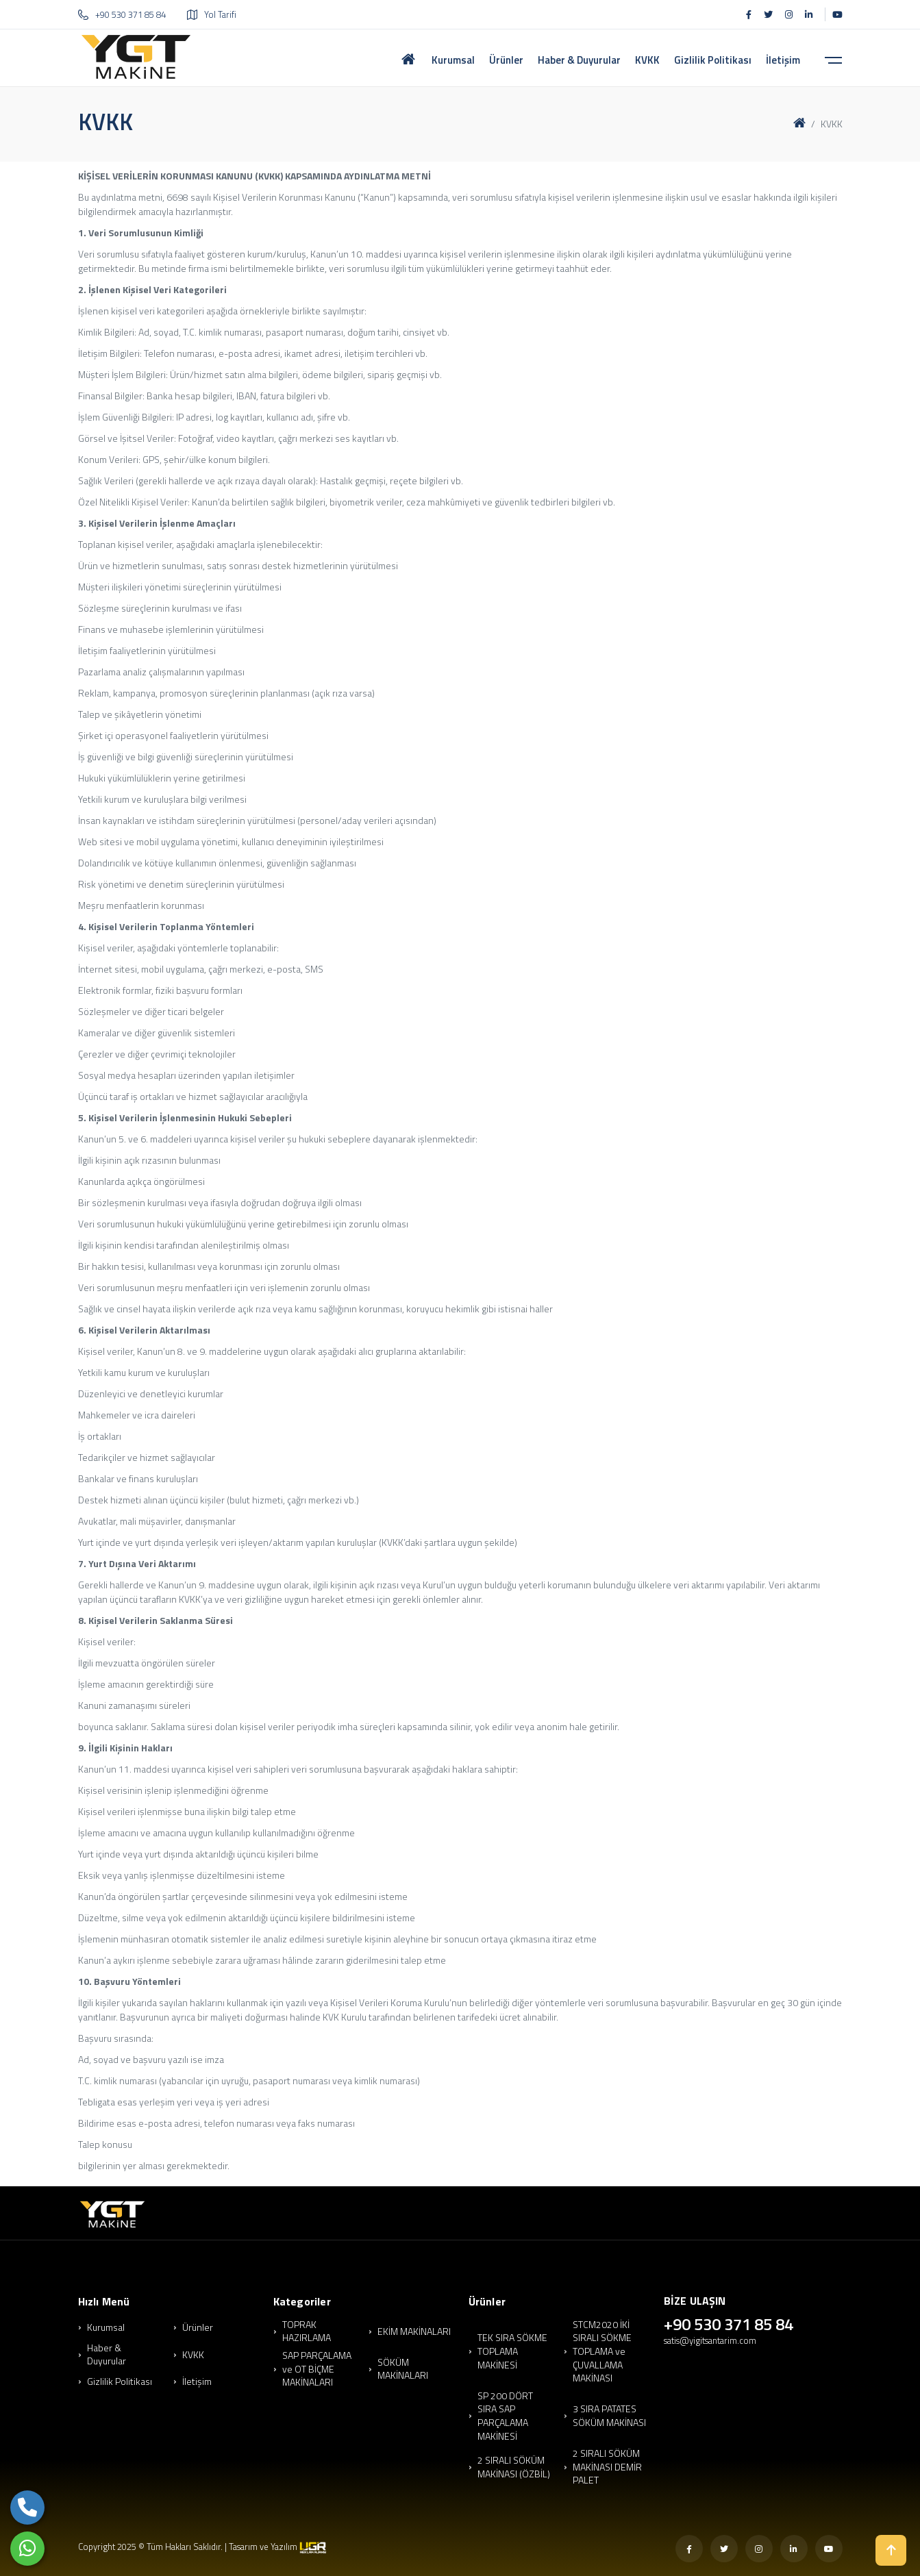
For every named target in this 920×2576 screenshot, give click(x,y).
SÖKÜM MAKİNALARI (402, 2368)
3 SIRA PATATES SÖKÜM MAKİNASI (609, 2415)
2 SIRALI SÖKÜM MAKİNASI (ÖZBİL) (513, 2466)
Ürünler (197, 2327)
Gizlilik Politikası (119, 2381)
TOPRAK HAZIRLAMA (306, 2331)
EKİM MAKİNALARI (414, 2331)
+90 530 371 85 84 (122, 14)
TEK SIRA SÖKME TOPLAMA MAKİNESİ (512, 2351)
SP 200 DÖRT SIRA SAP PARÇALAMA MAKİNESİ (505, 2415)
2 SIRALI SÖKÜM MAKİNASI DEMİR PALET (607, 2467)
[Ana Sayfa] (408, 57)
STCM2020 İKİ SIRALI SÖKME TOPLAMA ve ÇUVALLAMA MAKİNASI (602, 2351)
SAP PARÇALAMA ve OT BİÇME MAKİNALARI (316, 2369)
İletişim (197, 2381)
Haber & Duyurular (106, 2354)
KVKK (193, 2355)
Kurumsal (106, 2327)
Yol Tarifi (211, 14)
